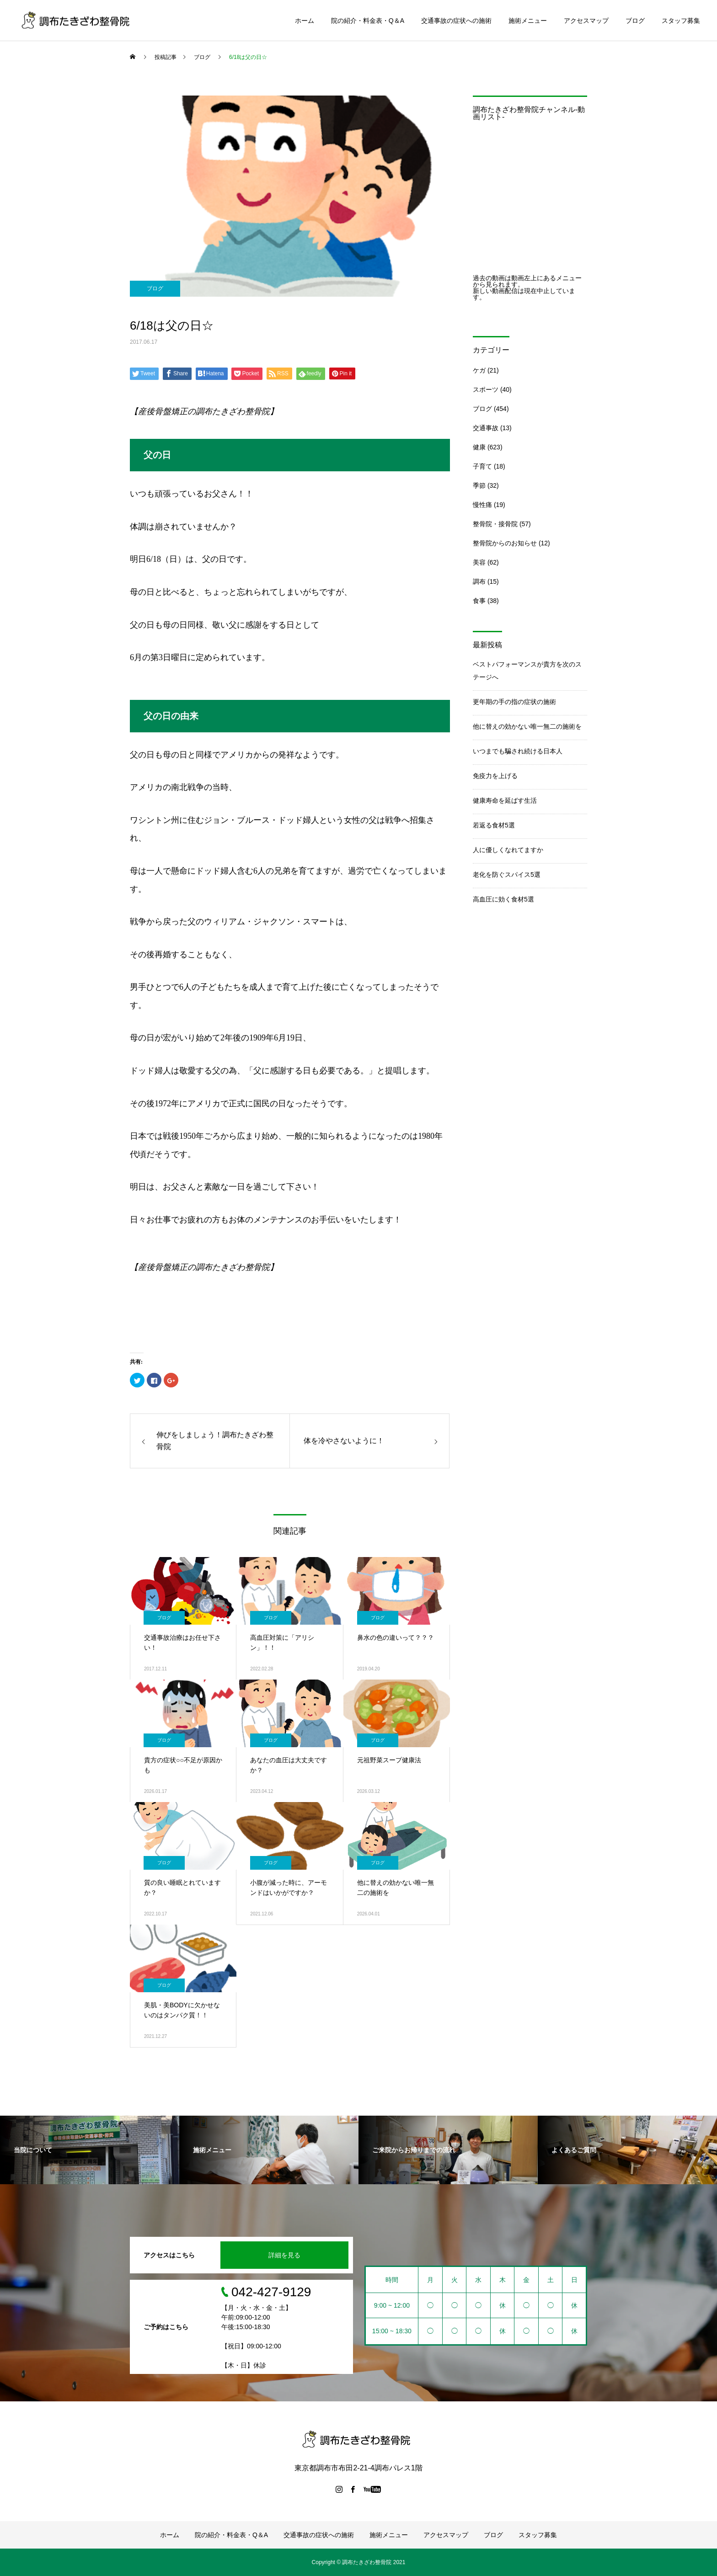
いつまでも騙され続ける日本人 (517, 751)
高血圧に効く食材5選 (503, 899)
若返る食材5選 (494, 825)
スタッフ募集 (681, 20)
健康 (479, 447)
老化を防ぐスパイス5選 (506, 874)
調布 (479, 581)
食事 (479, 600)
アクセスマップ (586, 20)
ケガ (479, 370)
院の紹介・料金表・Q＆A (367, 20)
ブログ (635, 20)
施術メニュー (527, 20)
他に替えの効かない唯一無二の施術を (527, 726)
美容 (479, 562)
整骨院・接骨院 (495, 524)
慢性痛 (482, 504)
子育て (482, 466)
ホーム (304, 20)
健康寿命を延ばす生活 (505, 800)
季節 (479, 485)
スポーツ (485, 389)
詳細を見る (284, 2255)
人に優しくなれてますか (508, 849)
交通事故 (485, 428)
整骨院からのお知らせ (505, 543)
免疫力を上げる (495, 775)
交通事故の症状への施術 (456, 20)
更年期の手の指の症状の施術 (514, 701)
